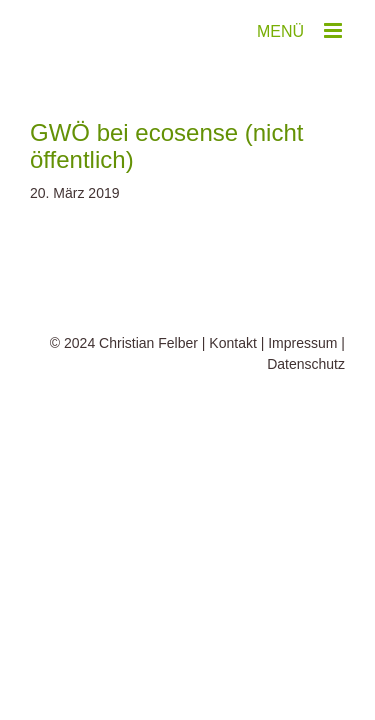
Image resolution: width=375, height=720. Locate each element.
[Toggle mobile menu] (334, 30)
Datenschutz (306, 414)
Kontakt (232, 393)
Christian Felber (148, 393)
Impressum (302, 393)
